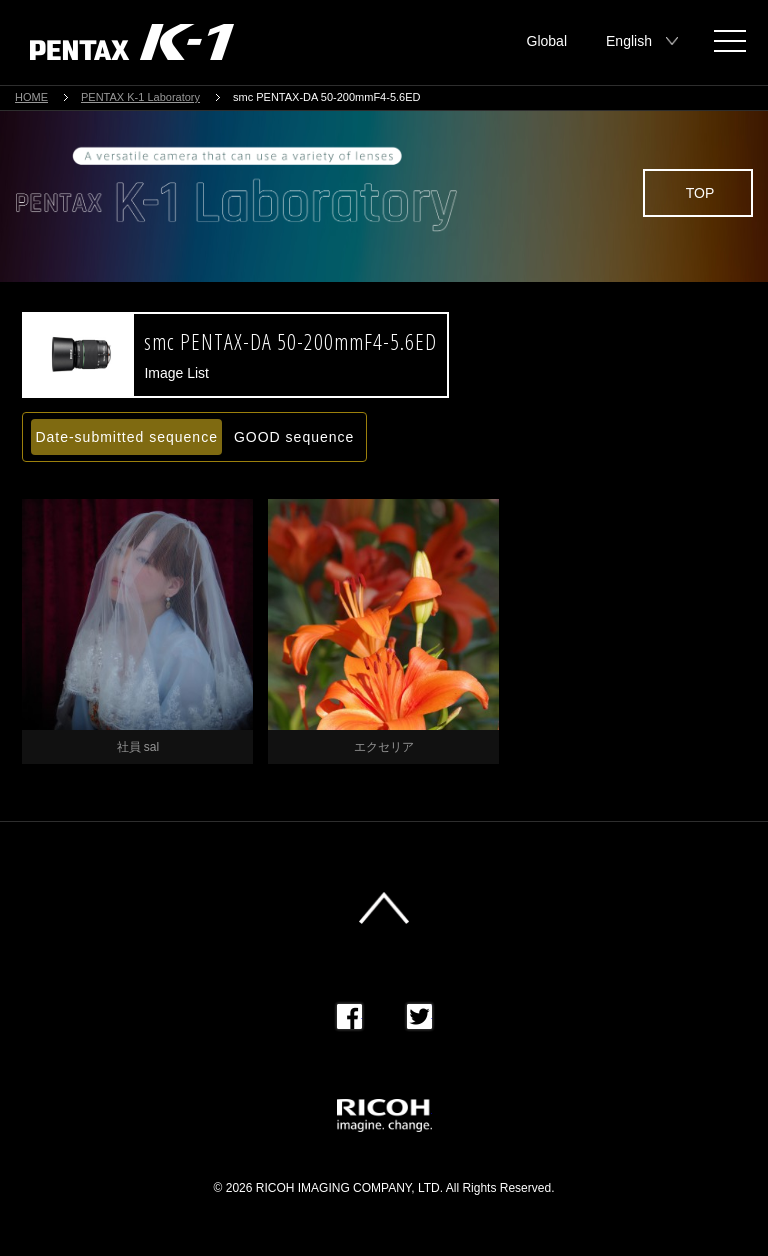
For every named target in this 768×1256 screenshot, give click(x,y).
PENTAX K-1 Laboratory (140, 97)
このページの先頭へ (384, 908)
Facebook (349, 1016)
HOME (31, 97)
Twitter (419, 1016)
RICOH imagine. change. (384, 1115)
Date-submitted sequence (126, 437)
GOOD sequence (294, 437)
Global (547, 41)
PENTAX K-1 (132, 42)
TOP (700, 193)
